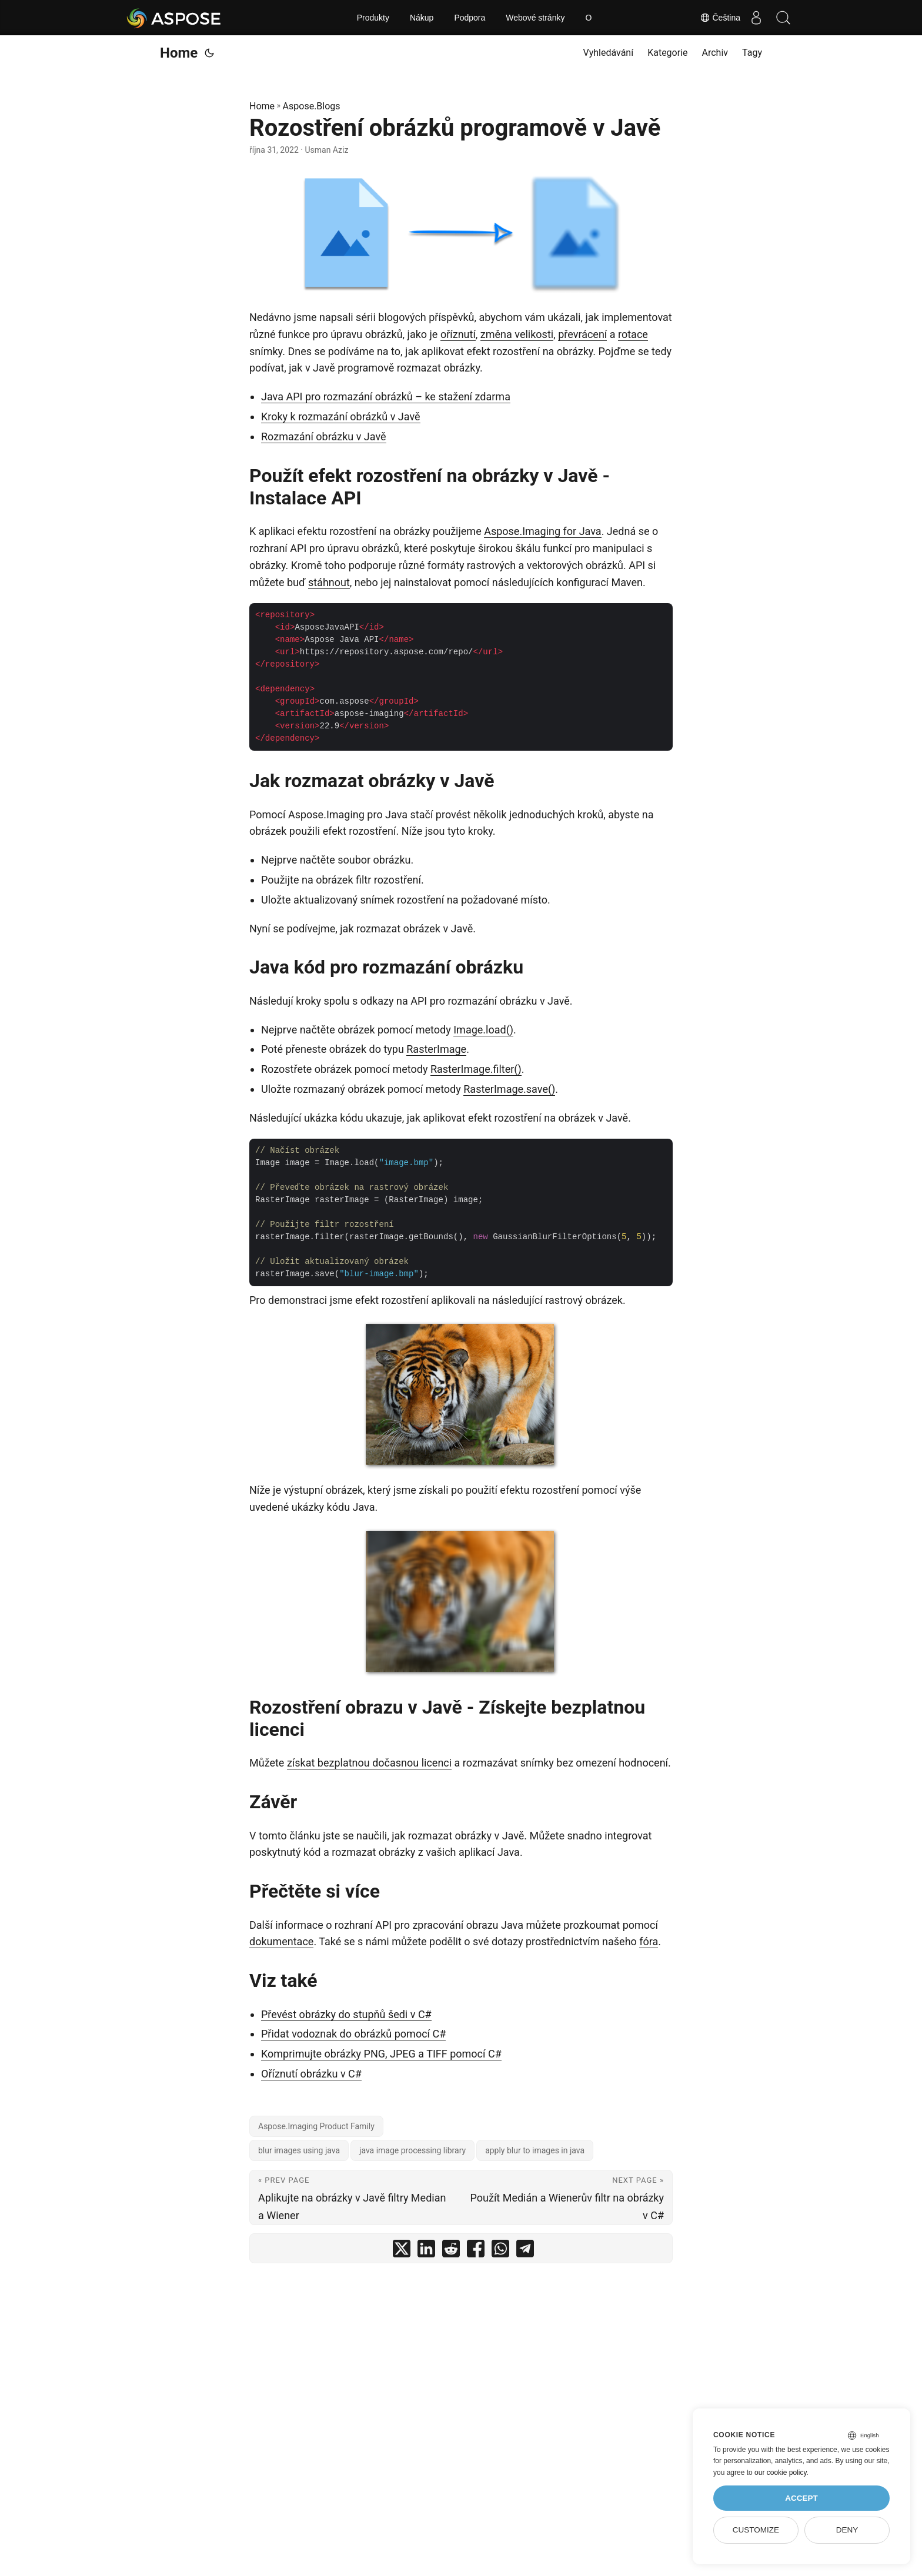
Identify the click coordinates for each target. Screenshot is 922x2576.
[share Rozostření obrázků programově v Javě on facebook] (476, 2251)
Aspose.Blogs (311, 106)
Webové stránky (535, 17)
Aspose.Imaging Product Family (316, 2126)
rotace (633, 334)
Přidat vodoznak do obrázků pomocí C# (353, 2034)
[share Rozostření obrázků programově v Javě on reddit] (451, 2251)
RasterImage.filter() (476, 1069)
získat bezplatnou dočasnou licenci (369, 1763)
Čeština (714, 17)
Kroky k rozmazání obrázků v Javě (340, 416)
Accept (801, 2498)
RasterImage (436, 1049)
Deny (847, 2529)
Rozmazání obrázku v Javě (323, 436)
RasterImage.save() (509, 1089)
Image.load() (483, 1029)
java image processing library (412, 2150)
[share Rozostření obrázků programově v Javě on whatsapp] (500, 2251)
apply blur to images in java (534, 2150)
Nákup (421, 17)
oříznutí (458, 334)
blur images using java (299, 2150)
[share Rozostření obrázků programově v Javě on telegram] (525, 2251)
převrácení (582, 334)
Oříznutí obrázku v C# (311, 2074)
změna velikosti (516, 334)
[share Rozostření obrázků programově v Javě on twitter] (401, 2251)
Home (179, 53)
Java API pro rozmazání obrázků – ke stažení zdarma (385, 396)
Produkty (373, 17)
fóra (648, 1941)
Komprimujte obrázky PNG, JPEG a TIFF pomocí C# (381, 2054)
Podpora (469, 17)
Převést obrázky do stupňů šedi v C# (346, 2014)
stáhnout (329, 582)
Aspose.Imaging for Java (543, 531)
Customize (756, 2529)
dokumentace (281, 1941)
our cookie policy (780, 2472)
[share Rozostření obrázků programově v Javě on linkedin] (426, 2251)
